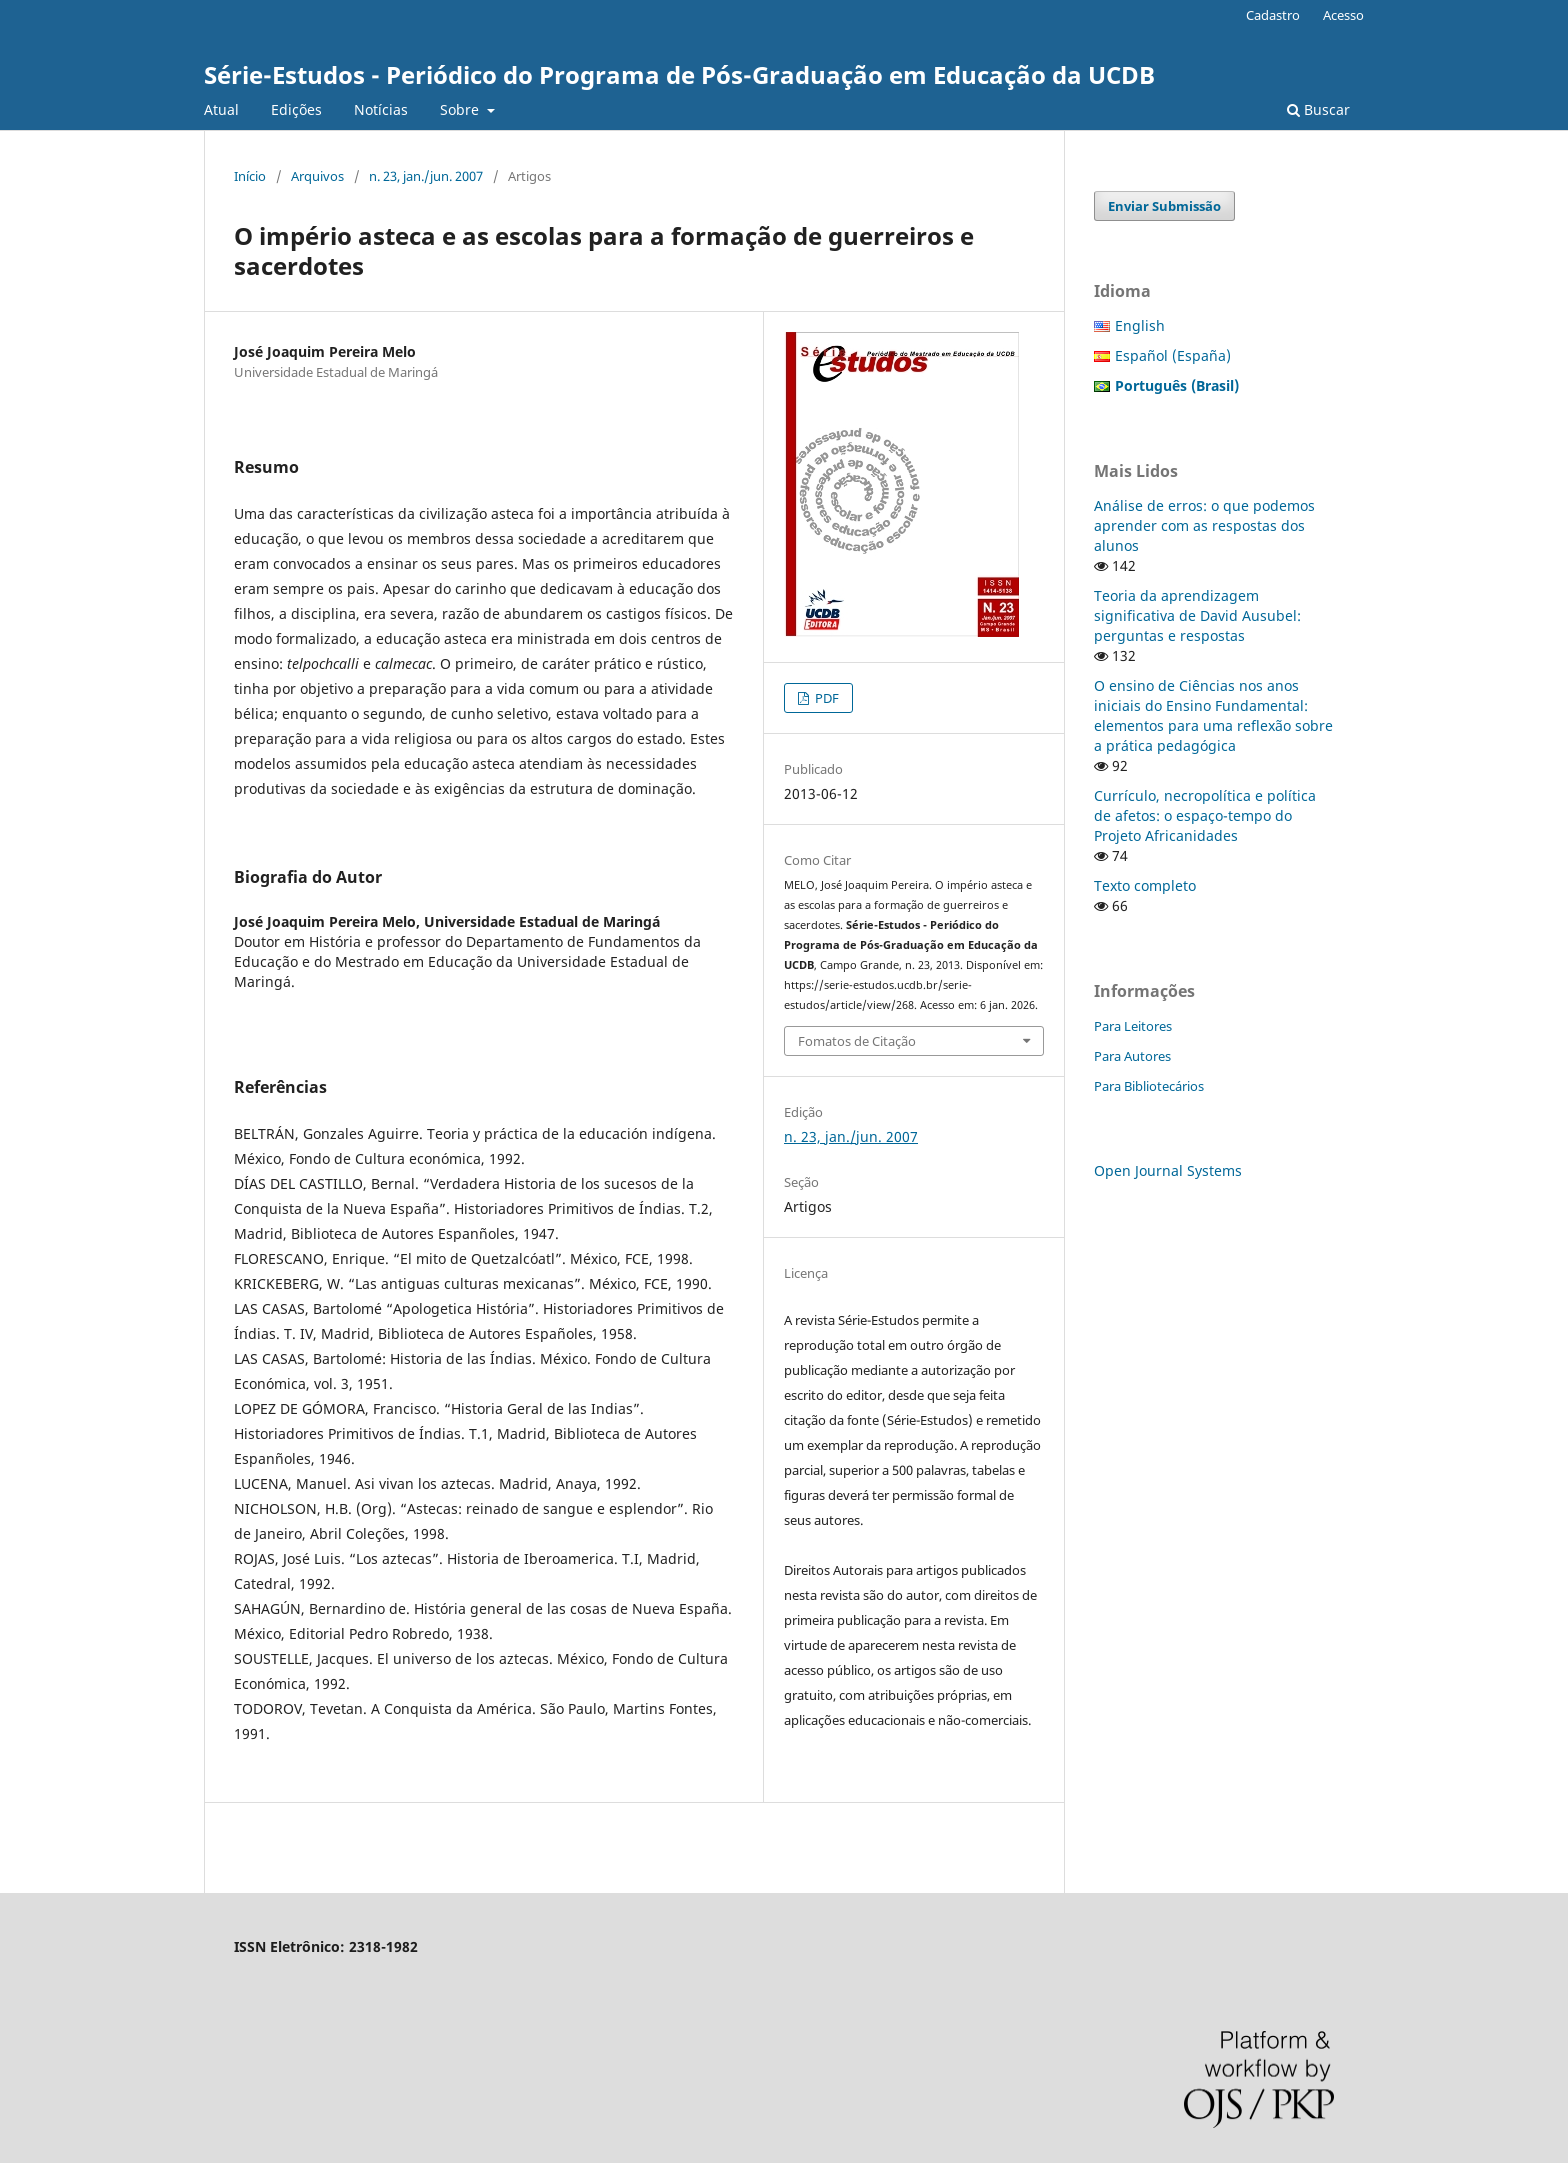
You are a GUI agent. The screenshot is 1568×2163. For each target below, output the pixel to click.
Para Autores (1132, 1056)
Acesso (1343, 15)
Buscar (1318, 109)
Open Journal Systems (1168, 1170)
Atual (221, 109)
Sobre (461, 109)
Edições (296, 109)
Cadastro (1273, 15)
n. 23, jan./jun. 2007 (426, 176)
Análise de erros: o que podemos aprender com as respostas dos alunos (1204, 525)
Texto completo (1145, 885)
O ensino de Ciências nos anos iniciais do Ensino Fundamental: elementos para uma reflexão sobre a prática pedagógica (1213, 715)
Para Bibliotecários (1149, 1086)
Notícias (381, 109)
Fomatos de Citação (857, 1041)
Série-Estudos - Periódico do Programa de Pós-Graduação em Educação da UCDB (679, 74)
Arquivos (317, 176)
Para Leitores (1133, 1026)
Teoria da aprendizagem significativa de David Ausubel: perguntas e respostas (1197, 615)
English (1140, 325)
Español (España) (1173, 355)
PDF (825, 698)
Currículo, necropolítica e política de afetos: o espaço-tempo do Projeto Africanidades (1205, 815)
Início (250, 176)
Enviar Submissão (1164, 206)
